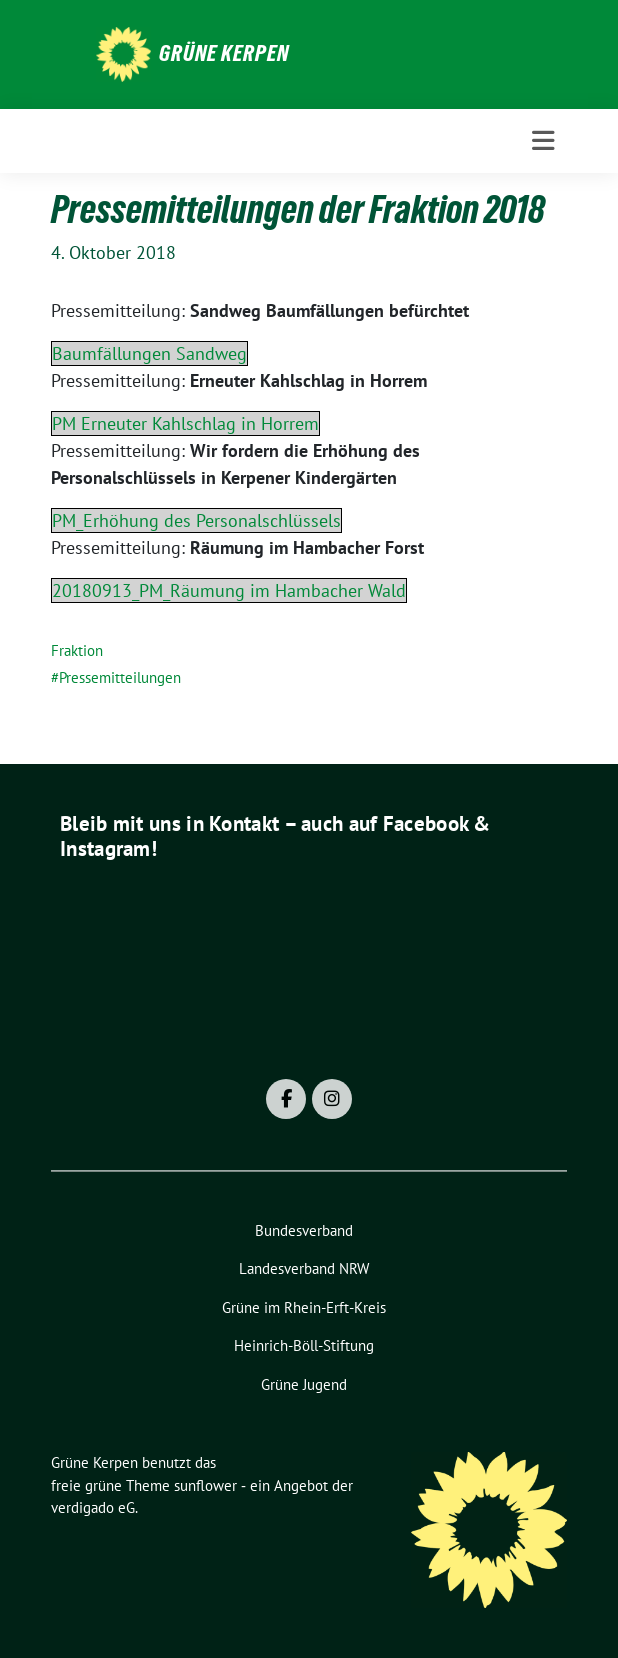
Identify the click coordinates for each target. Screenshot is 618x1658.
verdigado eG (93, 1507)
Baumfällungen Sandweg (149, 353)
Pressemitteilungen (120, 677)
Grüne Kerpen (224, 53)
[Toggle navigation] (543, 141)
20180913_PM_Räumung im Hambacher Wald (229, 590)
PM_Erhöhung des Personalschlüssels (196, 520)
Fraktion (77, 650)
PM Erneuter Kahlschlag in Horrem (185, 423)
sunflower (205, 1485)
